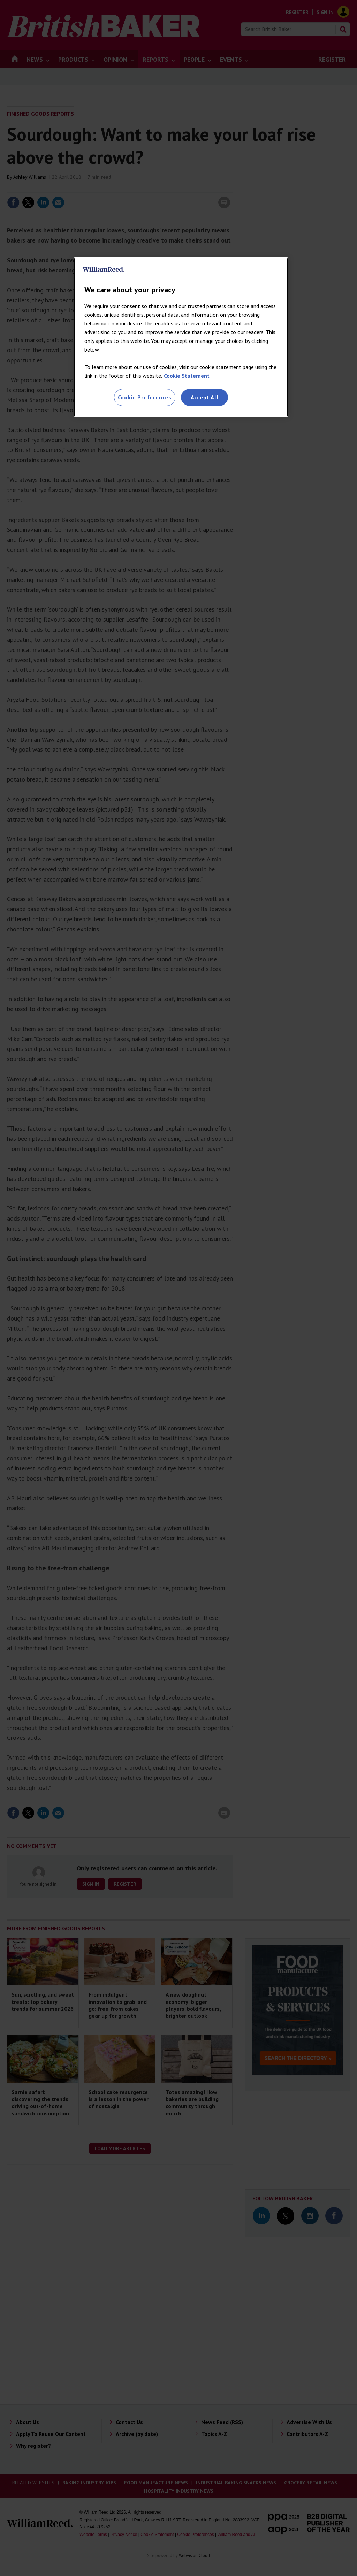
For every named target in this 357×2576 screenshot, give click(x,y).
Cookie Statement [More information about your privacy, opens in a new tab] (187, 375)
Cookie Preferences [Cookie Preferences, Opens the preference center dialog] (145, 397)
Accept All (205, 397)
